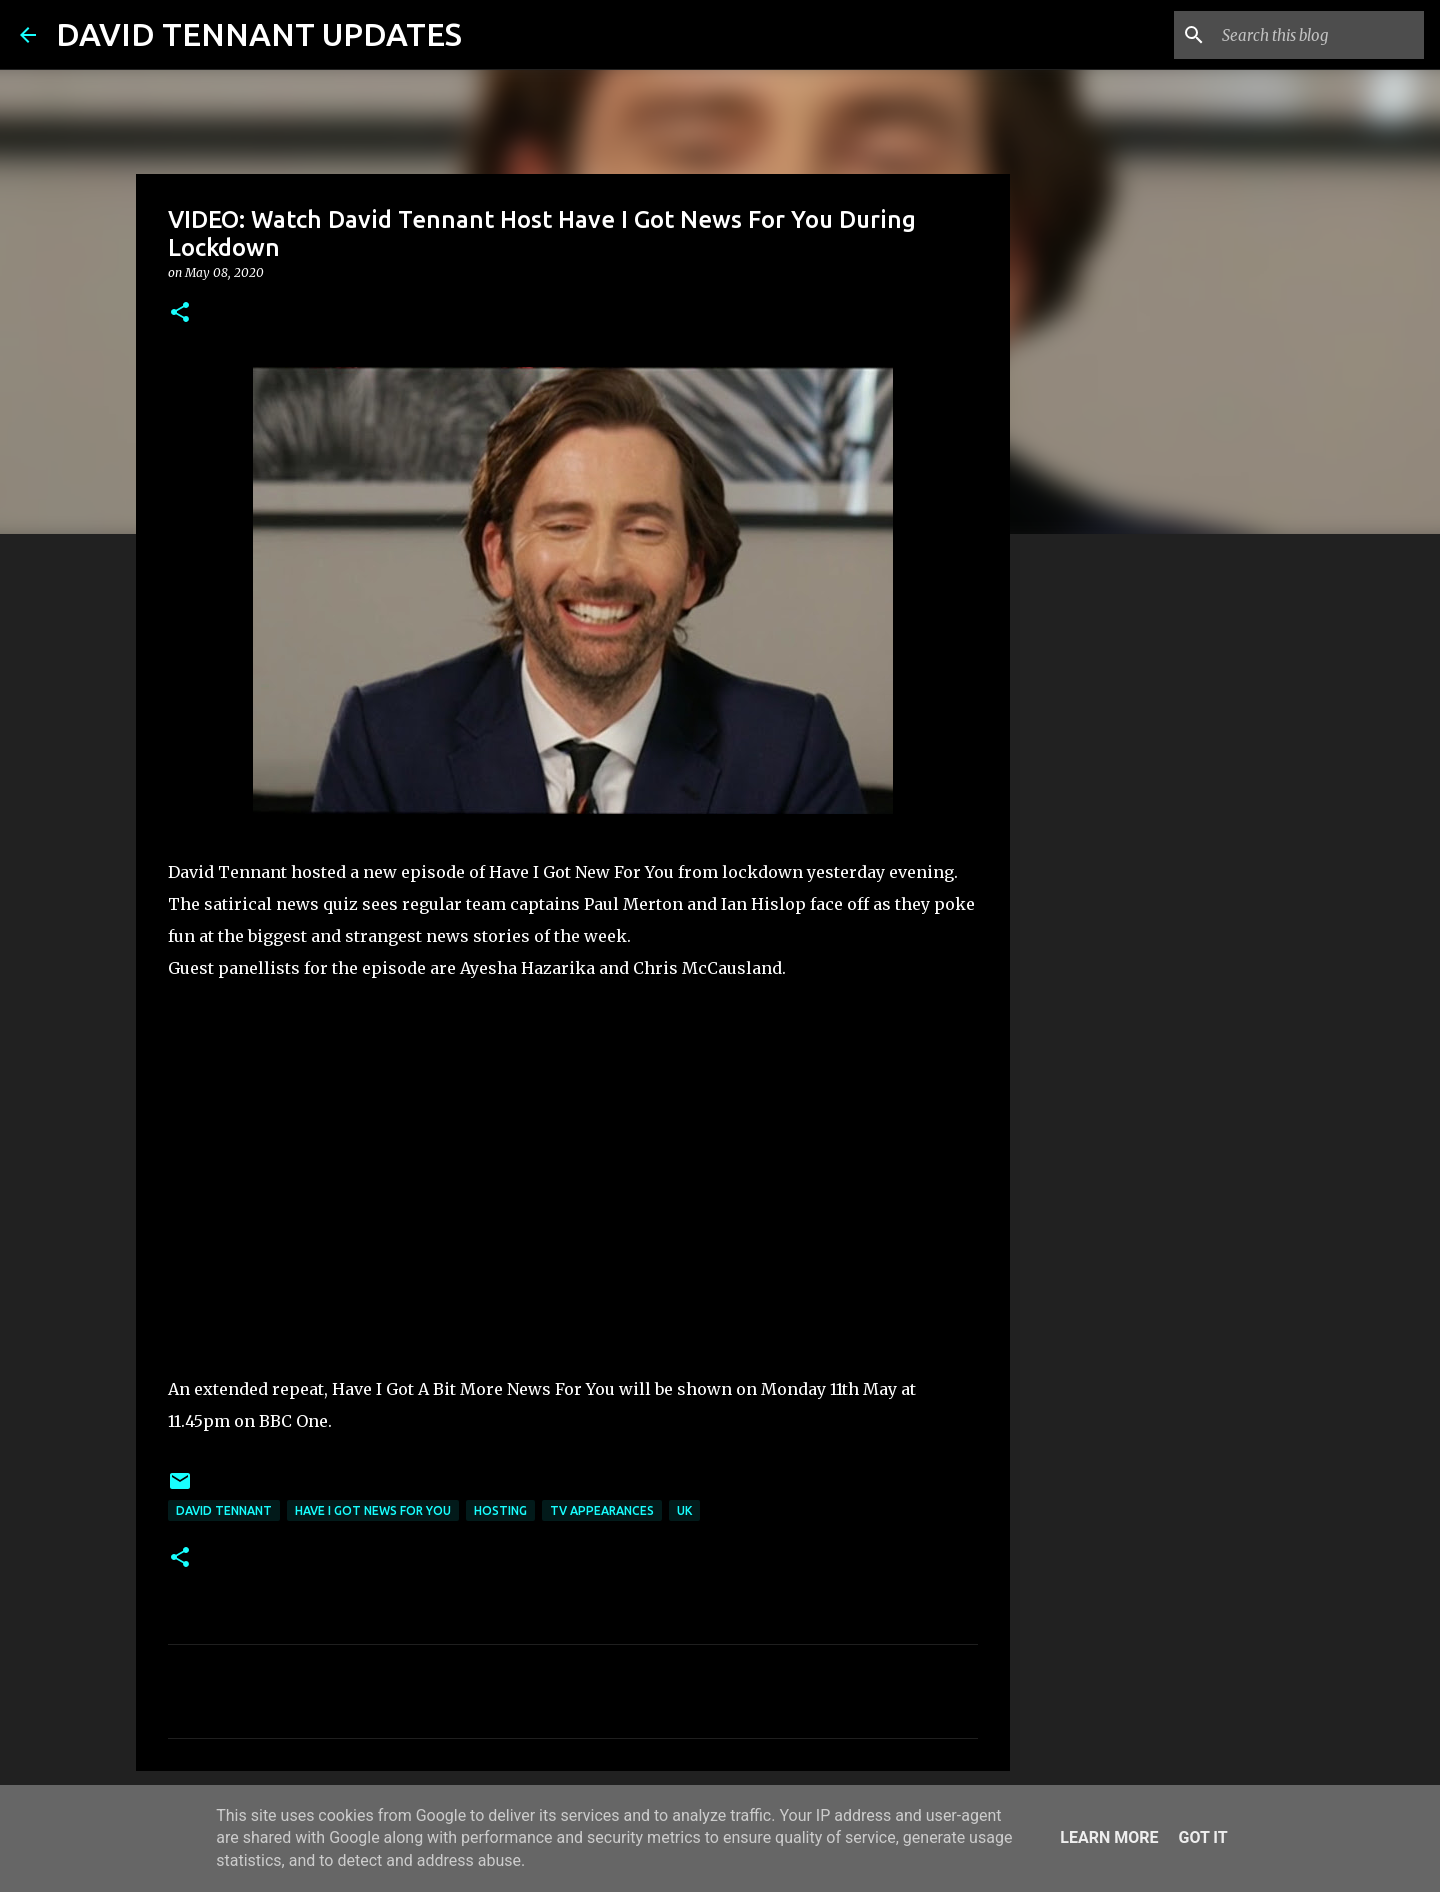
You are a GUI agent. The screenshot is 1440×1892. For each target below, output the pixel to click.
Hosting (500, 1510)
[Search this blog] (1319, 35)
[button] (180, 313)
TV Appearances (602, 1510)
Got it (1202, 1837)
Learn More (1109, 1837)
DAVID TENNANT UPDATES (259, 34)
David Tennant (224, 1510)
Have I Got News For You (373, 1510)
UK (684, 1510)
